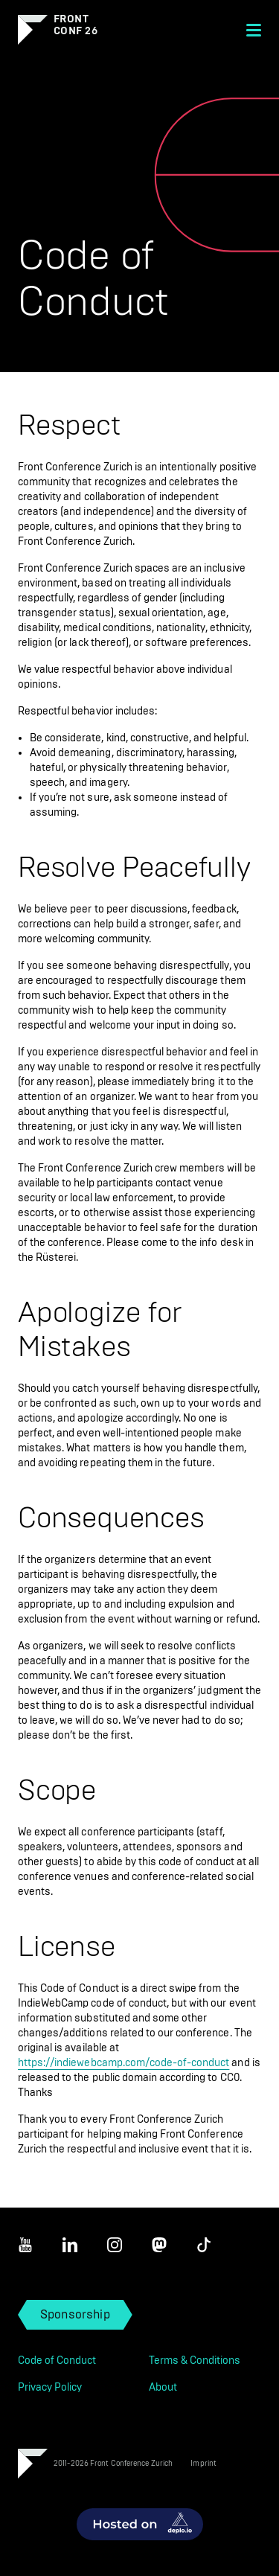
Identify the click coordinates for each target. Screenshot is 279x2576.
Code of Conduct (57, 2360)
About (163, 2387)
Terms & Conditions (195, 2360)
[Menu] (253, 30)
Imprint (203, 2463)
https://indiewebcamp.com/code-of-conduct (123, 2062)
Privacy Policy (50, 2387)
